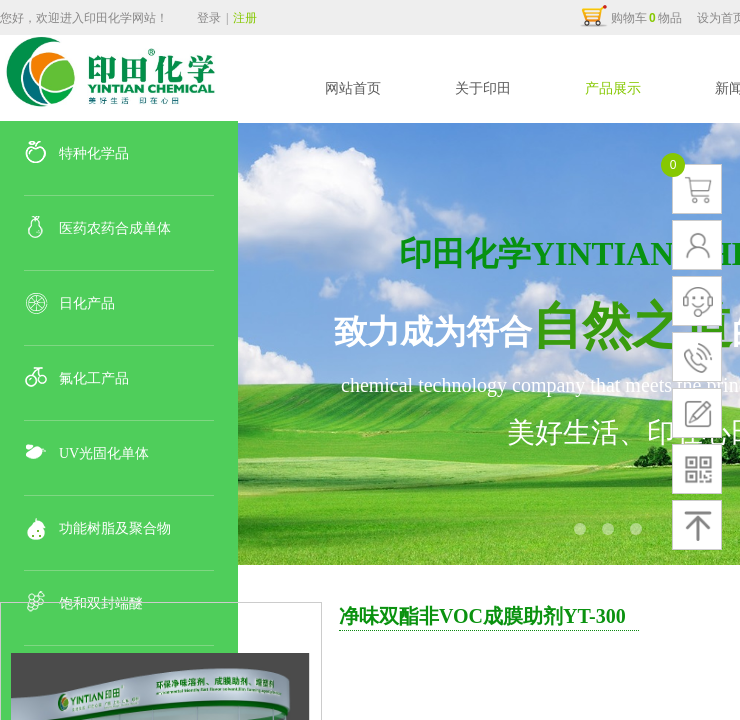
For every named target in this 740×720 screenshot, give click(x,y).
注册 (245, 18)
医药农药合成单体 (115, 228)
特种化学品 (94, 153)
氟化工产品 (94, 378)
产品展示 (613, 88)
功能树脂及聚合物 (115, 528)
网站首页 (353, 88)
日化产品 (87, 303)
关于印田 (483, 88)
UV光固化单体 (104, 453)
